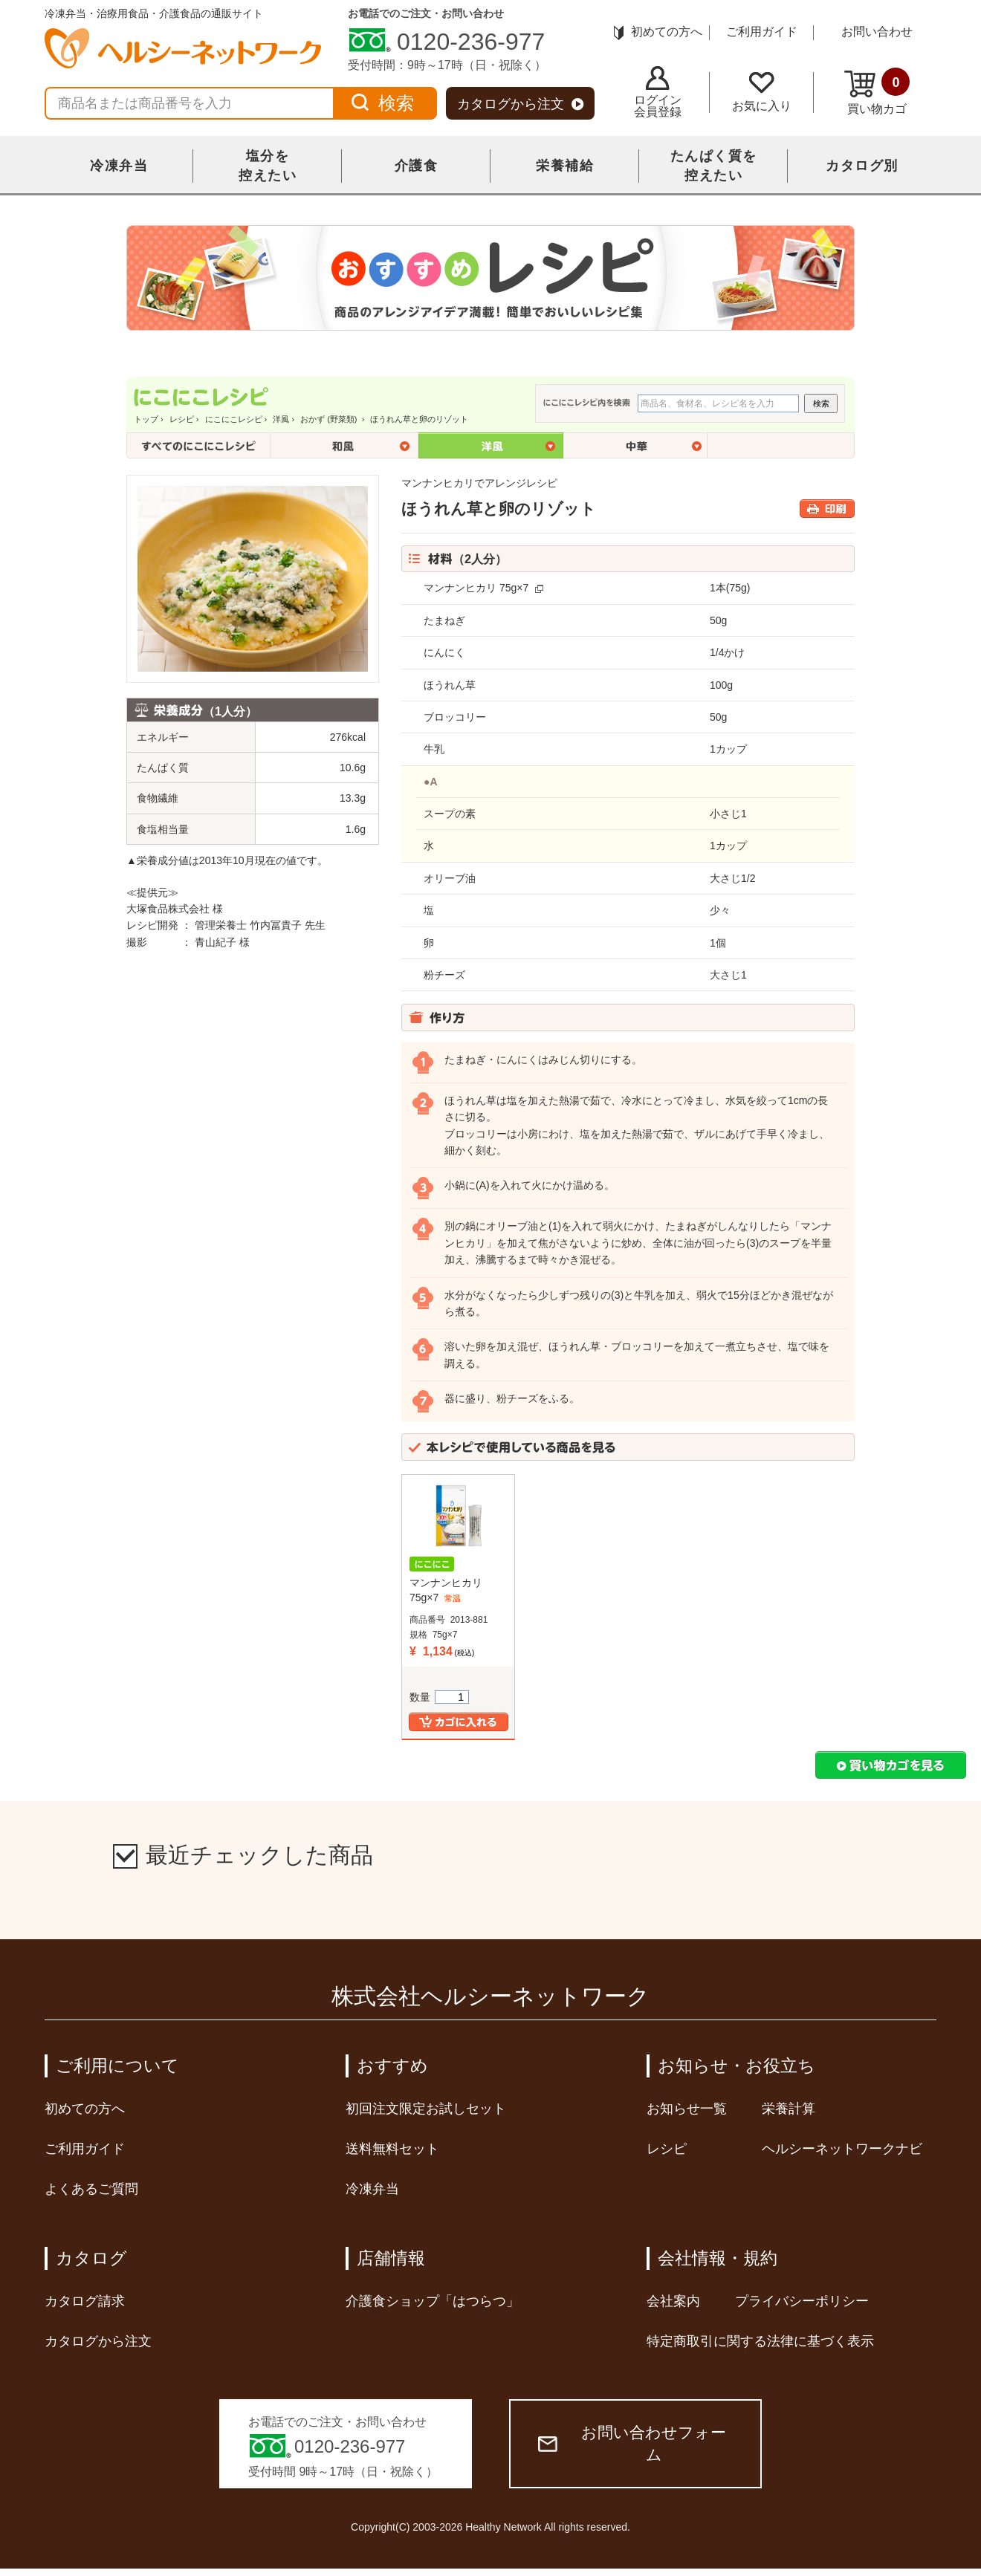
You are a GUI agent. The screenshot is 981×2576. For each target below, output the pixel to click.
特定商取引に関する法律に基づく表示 (760, 2341)
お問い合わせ (877, 31)
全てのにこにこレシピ (198, 445)
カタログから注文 (520, 104)
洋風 (281, 419)
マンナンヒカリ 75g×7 (476, 588)
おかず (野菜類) (329, 419)
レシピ (181, 419)
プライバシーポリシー (802, 2301)
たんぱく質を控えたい (713, 166)
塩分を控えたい (268, 166)
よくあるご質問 (91, 2188)
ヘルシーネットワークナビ (842, 2148)
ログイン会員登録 (657, 92)
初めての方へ (658, 31)
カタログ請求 (85, 2301)
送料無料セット (392, 2148)
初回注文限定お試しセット (426, 2108)
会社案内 (673, 2301)
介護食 (416, 165)
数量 (439, 1697)
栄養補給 (565, 165)
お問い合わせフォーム (632, 2443)
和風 (344, 445)
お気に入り (761, 92)
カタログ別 (862, 165)
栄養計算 (788, 2108)
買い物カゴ (877, 91)
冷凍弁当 (119, 165)
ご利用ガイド (761, 31)
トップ (146, 419)
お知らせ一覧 (687, 2108)
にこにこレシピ (233, 419)
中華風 (636, 445)
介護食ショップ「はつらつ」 (432, 2301)
